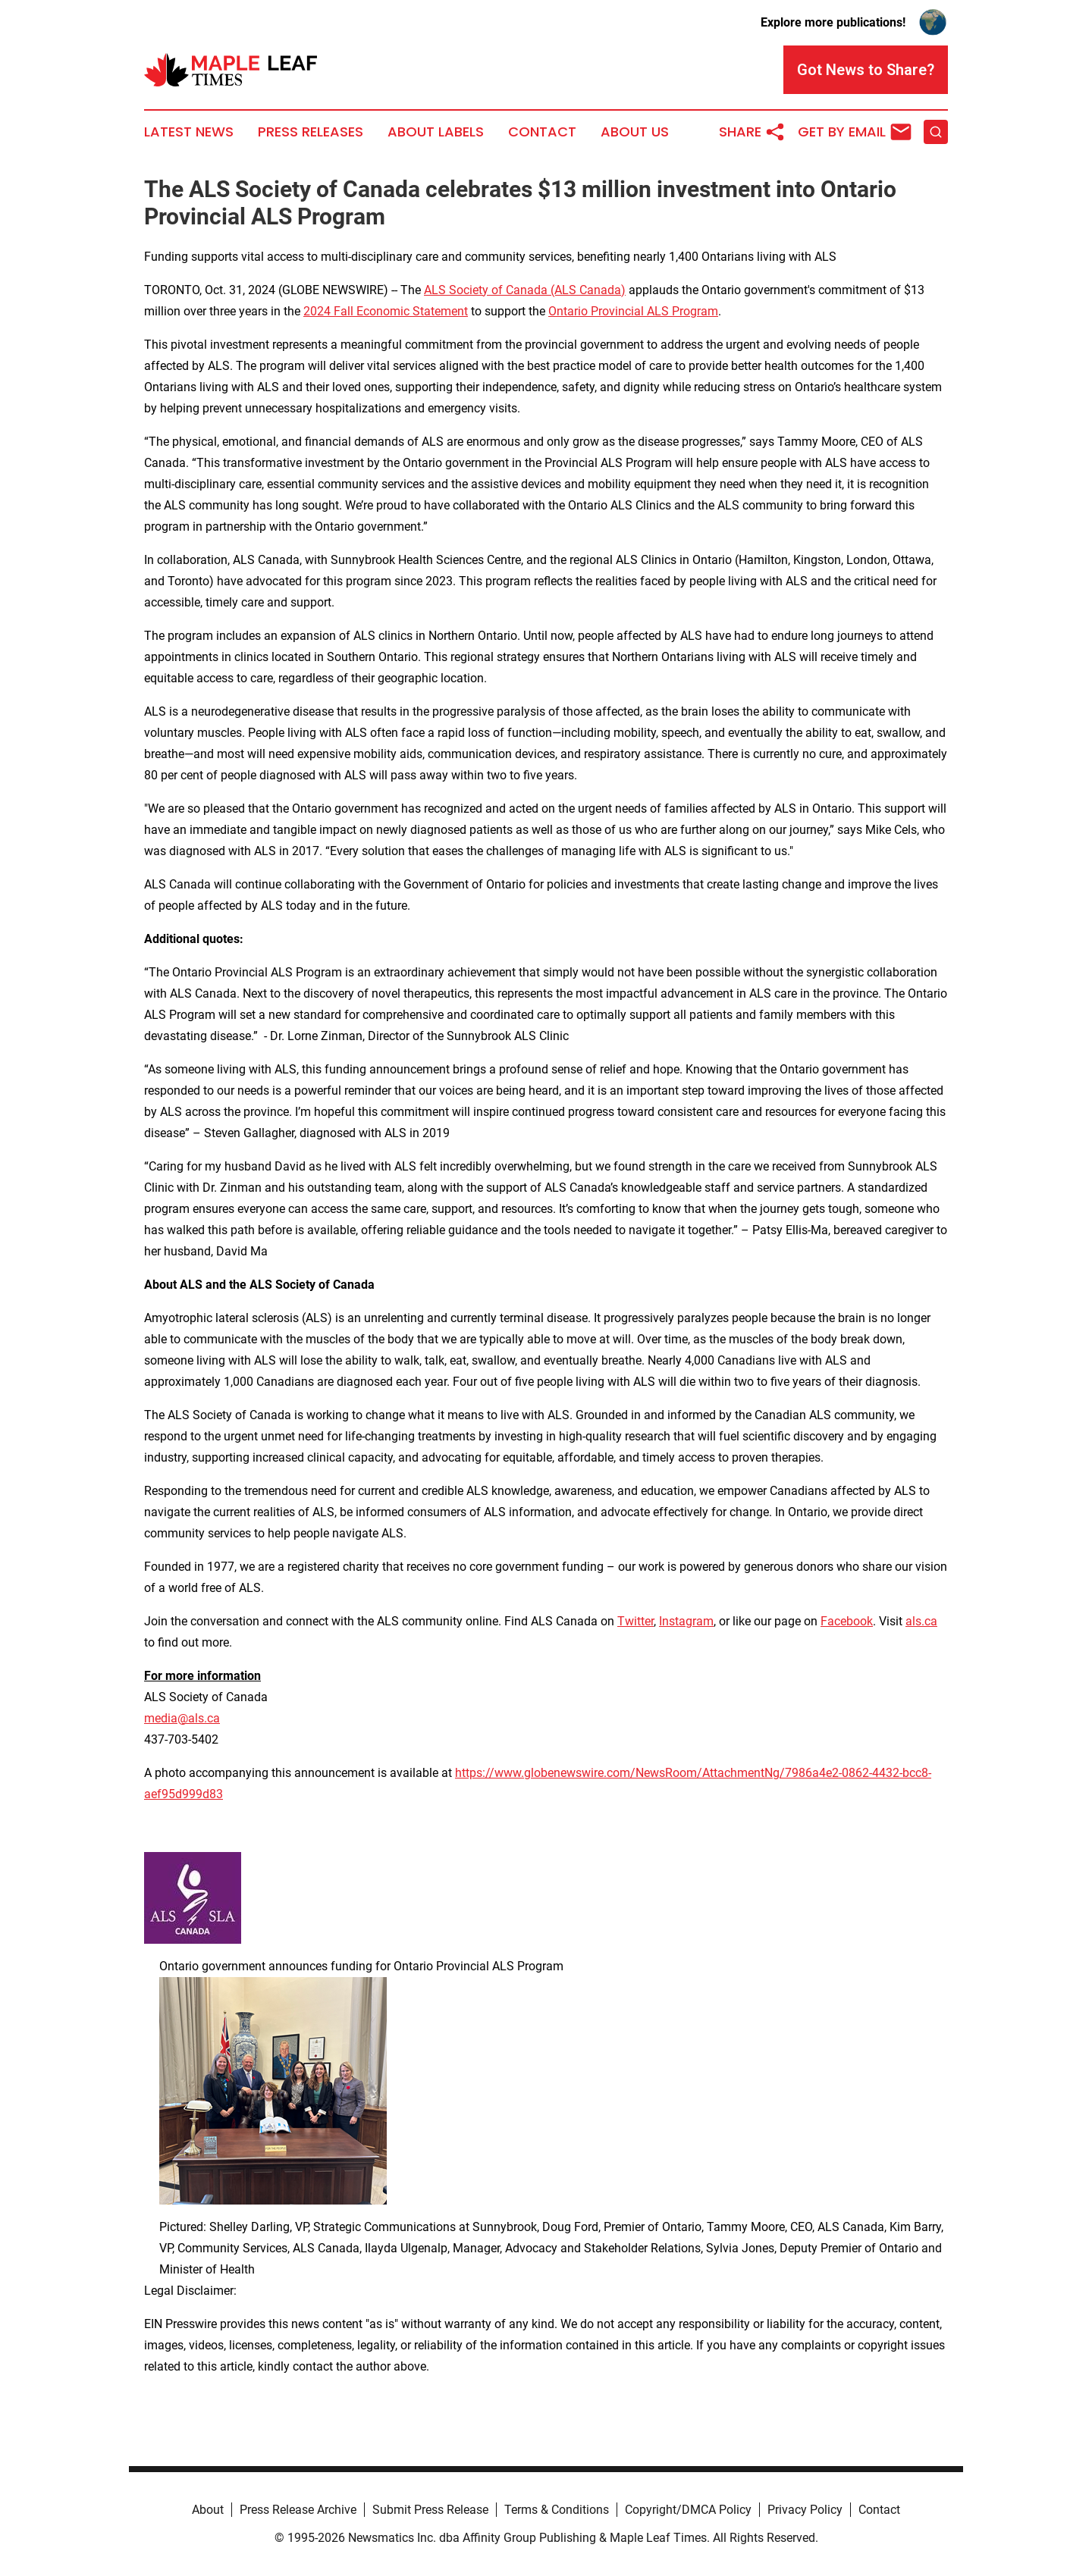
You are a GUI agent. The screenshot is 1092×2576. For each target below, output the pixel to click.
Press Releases (310, 132)
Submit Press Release (430, 2509)
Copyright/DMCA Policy (688, 2509)
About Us (635, 132)
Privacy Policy (805, 2509)
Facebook (847, 1621)
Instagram (686, 1621)
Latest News (189, 132)
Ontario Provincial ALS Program (633, 311)
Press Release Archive (298, 2509)
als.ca (921, 1621)
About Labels (436, 132)
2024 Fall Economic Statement (385, 311)
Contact (542, 132)
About (208, 2509)
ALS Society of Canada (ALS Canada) (525, 290)
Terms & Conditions (556, 2509)
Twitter (635, 1621)
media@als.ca (182, 1718)
